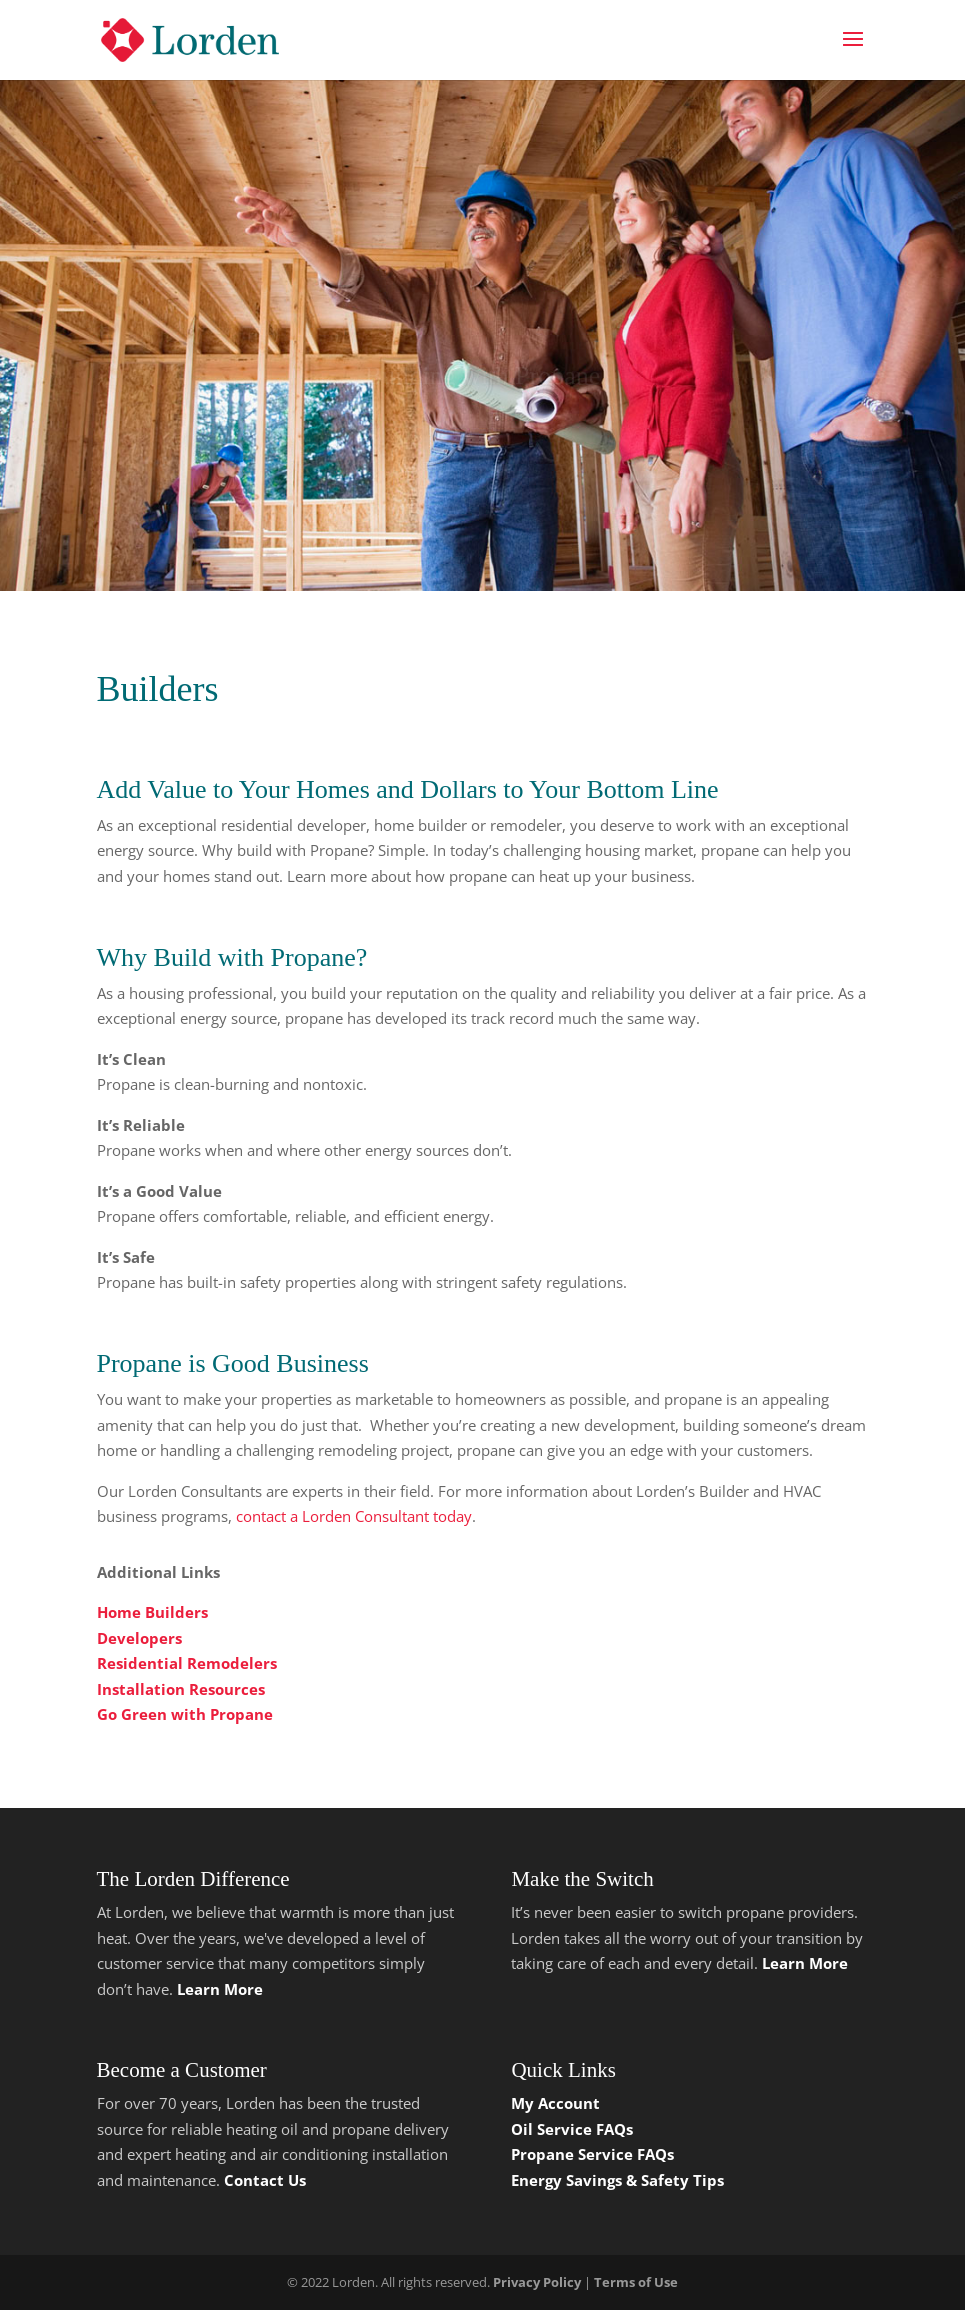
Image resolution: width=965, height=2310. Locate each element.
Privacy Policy (537, 2282)
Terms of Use (636, 2282)
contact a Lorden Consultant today (354, 1516)
